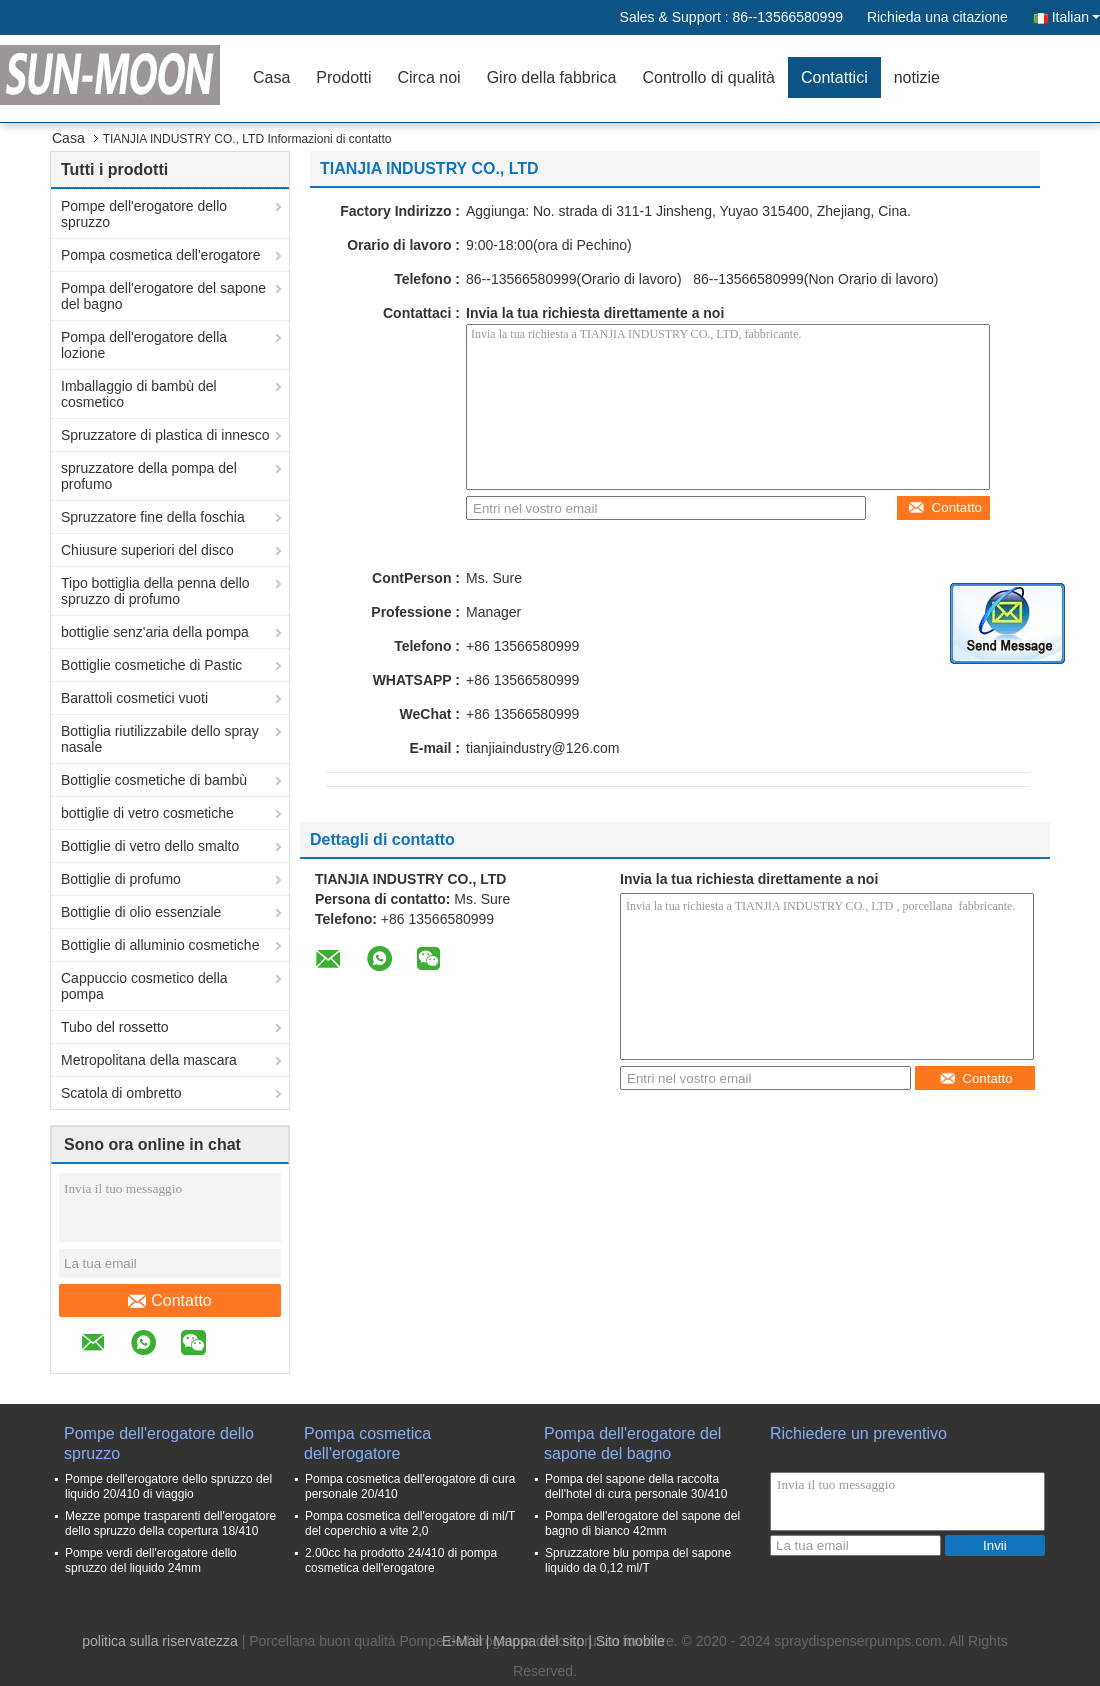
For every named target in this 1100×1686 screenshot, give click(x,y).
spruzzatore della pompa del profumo (149, 476)
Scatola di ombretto (121, 1093)
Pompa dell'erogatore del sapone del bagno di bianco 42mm (642, 1523)
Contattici (834, 77)
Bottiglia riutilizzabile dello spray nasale (160, 739)
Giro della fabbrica (552, 77)
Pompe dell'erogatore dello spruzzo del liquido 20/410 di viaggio (168, 1486)
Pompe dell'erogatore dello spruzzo (144, 214)
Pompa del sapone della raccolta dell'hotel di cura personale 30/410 (636, 1486)
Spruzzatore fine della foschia (153, 517)
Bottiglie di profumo (121, 879)
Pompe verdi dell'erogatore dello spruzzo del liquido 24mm (151, 1560)
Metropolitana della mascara (149, 1060)
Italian (1076, 17)
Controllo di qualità (708, 77)
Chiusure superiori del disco (147, 550)
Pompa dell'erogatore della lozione (144, 345)
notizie (917, 77)
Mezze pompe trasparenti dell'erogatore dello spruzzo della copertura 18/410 (170, 1523)
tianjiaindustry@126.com (543, 748)
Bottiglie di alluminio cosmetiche (160, 945)
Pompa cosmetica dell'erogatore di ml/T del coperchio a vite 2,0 (410, 1523)
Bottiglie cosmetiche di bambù (154, 780)
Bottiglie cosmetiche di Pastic (151, 665)
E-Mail (462, 1641)
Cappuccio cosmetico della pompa (144, 986)
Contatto (169, 1301)
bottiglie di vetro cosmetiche (147, 813)
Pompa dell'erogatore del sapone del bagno (163, 296)
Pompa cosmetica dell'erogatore (161, 255)
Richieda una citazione (937, 17)
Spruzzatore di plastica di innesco (165, 435)
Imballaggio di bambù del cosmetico (139, 394)
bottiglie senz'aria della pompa (155, 632)
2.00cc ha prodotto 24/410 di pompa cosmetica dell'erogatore (401, 1560)
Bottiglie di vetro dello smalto (150, 846)
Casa (271, 77)
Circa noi (429, 77)
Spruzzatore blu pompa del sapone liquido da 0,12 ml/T (638, 1560)
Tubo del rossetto (115, 1027)
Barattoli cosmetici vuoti (134, 698)
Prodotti (343, 77)
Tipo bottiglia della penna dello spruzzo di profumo (155, 591)
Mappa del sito (538, 1641)
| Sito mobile (626, 1641)
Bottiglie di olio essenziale (141, 912)
